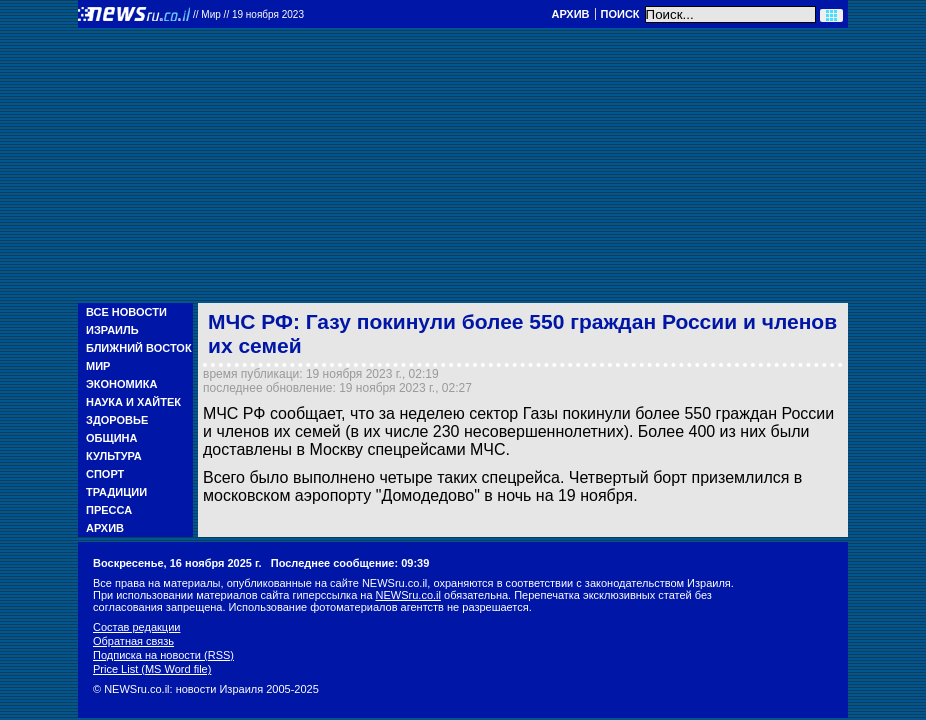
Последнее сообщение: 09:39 (350, 563)
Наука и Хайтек (133, 402)
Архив (570, 14)
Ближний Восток (139, 348)
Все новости (126, 312)
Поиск (620, 14)
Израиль (112, 330)
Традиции (116, 492)
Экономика (121, 384)
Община (111, 438)
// (248, 14)
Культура (114, 456)
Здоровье (117, 420)
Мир (98, 366)
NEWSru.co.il (408, 595)
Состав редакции (136, 627)
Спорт (105, 474)
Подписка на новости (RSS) (163, 655)
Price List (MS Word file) (152, 669)
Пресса (109, 510)
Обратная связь (133, 641)
